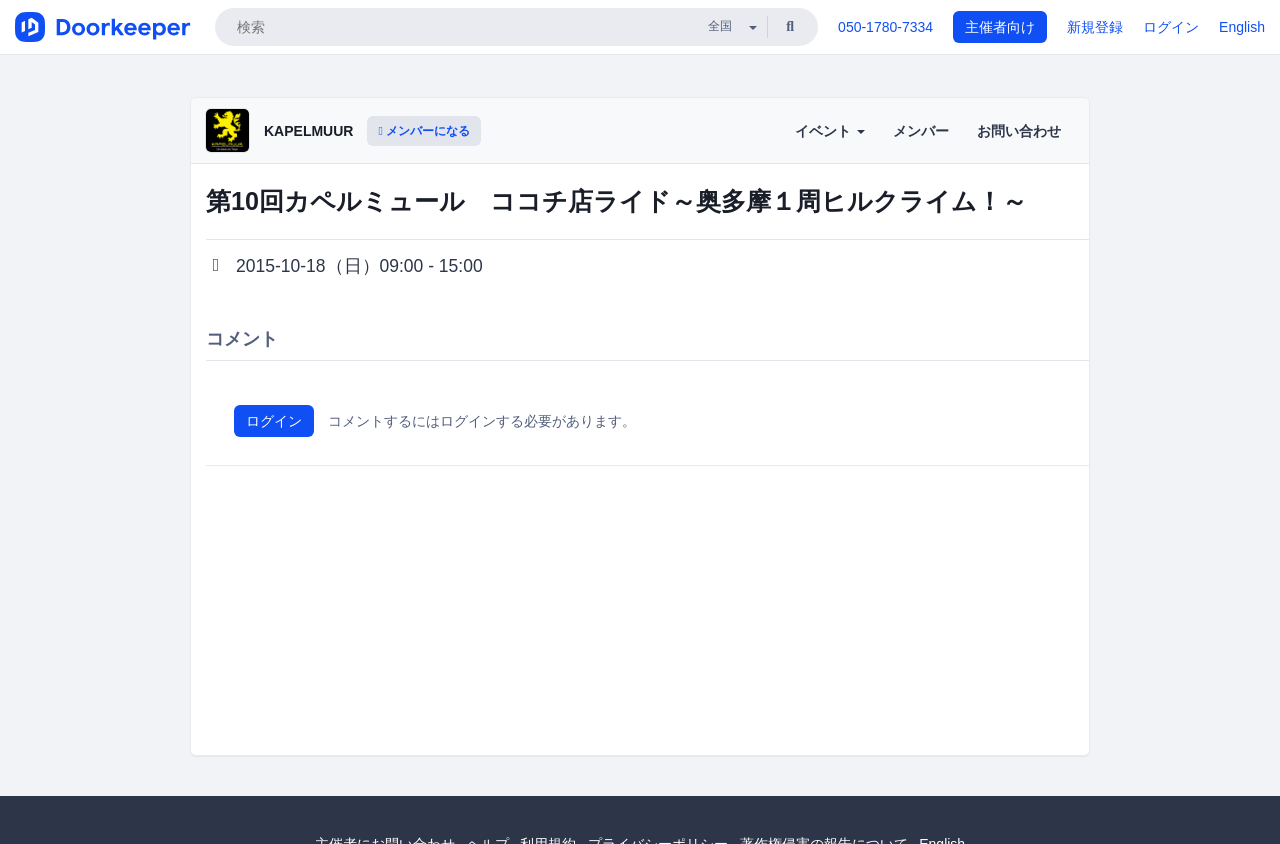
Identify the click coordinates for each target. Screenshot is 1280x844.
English (1242, 27)
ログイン (1171, 27)
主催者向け (1000, 27)
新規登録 (1095, 27)
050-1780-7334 (885, 27)
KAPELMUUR (308, 131)
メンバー (921, 131)
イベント (830, 131)
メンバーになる (424, 131)
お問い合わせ (1019, 131)
